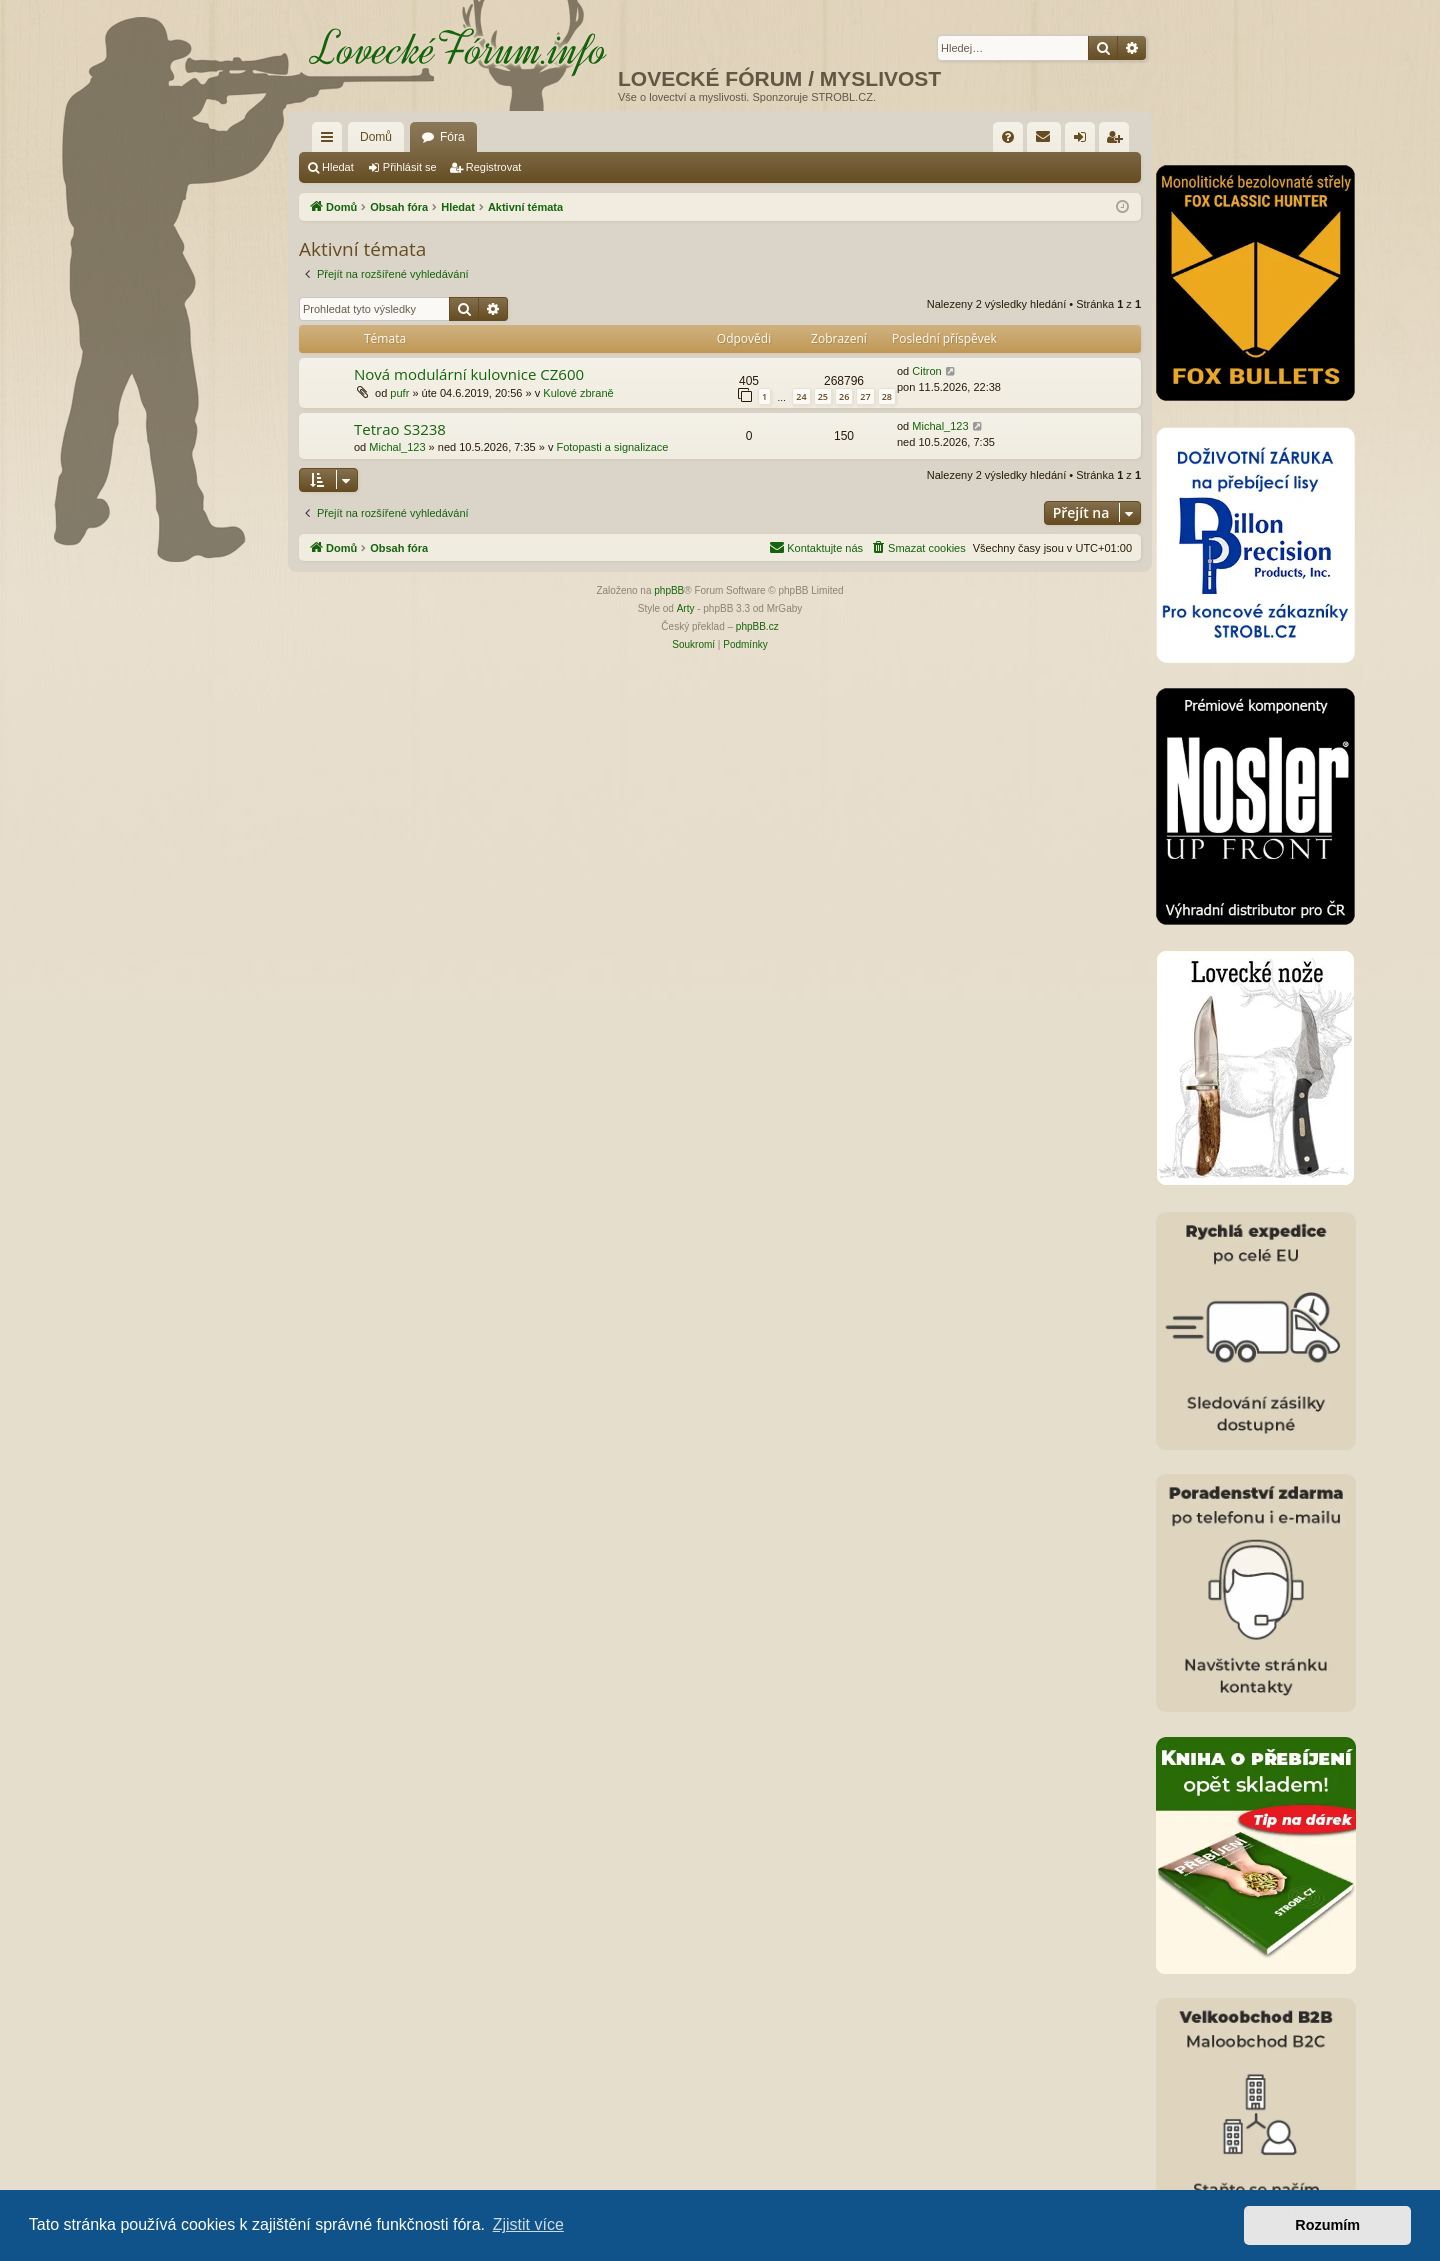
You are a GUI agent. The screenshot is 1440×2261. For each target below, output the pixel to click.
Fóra (452, 137)
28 (887, 396)
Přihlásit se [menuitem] (1084, 141)
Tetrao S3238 (400, 429)
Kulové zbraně (578, 393)
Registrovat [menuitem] (1118, 141)
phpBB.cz (757, 626)
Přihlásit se (410, 167)
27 (865, 396)
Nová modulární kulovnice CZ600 (469, 374)
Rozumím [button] (1327, 2225)
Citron (926, 371)
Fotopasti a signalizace (612, 447)
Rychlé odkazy (331, 141)
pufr (399, 393)
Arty (686, 608)
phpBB (669, 590)
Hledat (338, 167)
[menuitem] (1008, 137)
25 (823, 396)
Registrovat (494, 167)
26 (844, 396)
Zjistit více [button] (528, 2224)
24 (801, 396)
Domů (376, 137)
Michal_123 (397, 447)
